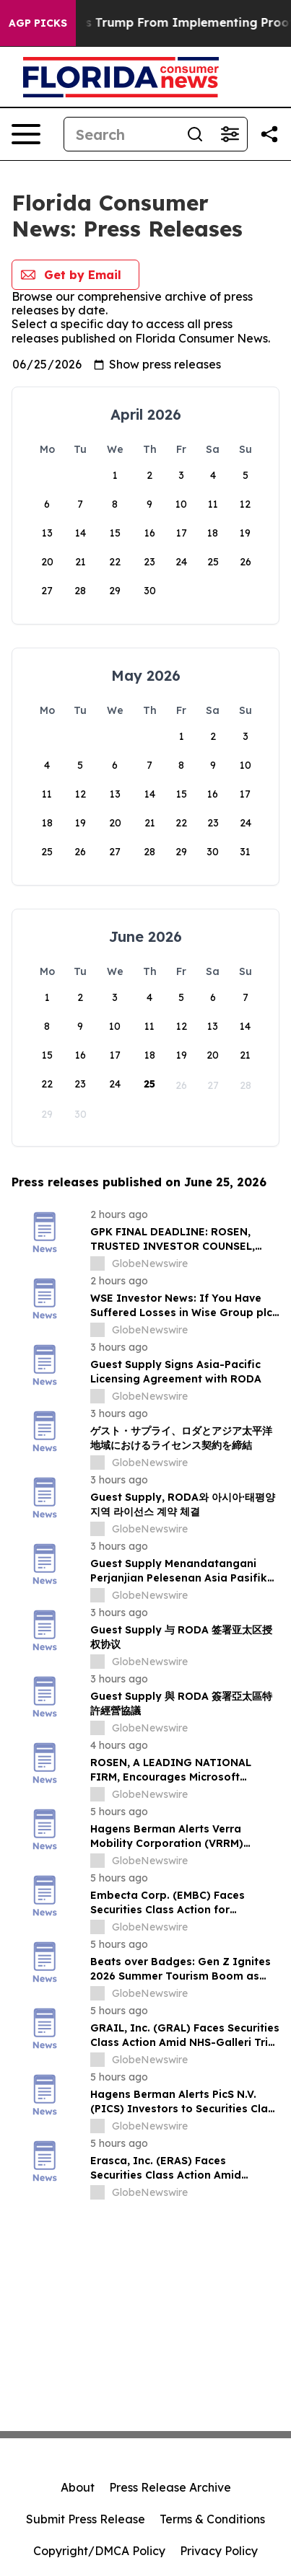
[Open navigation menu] (26, 134)
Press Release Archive (170, 2487)
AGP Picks (38, 23)
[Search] (121, 134)
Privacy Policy (219, 2551)
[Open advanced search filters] (229, 134)
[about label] (97, 1263)
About (78, 2487)
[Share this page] (269, 134)
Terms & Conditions (212, 2519)
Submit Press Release (85, 2519)
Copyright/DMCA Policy (99, 2551)
